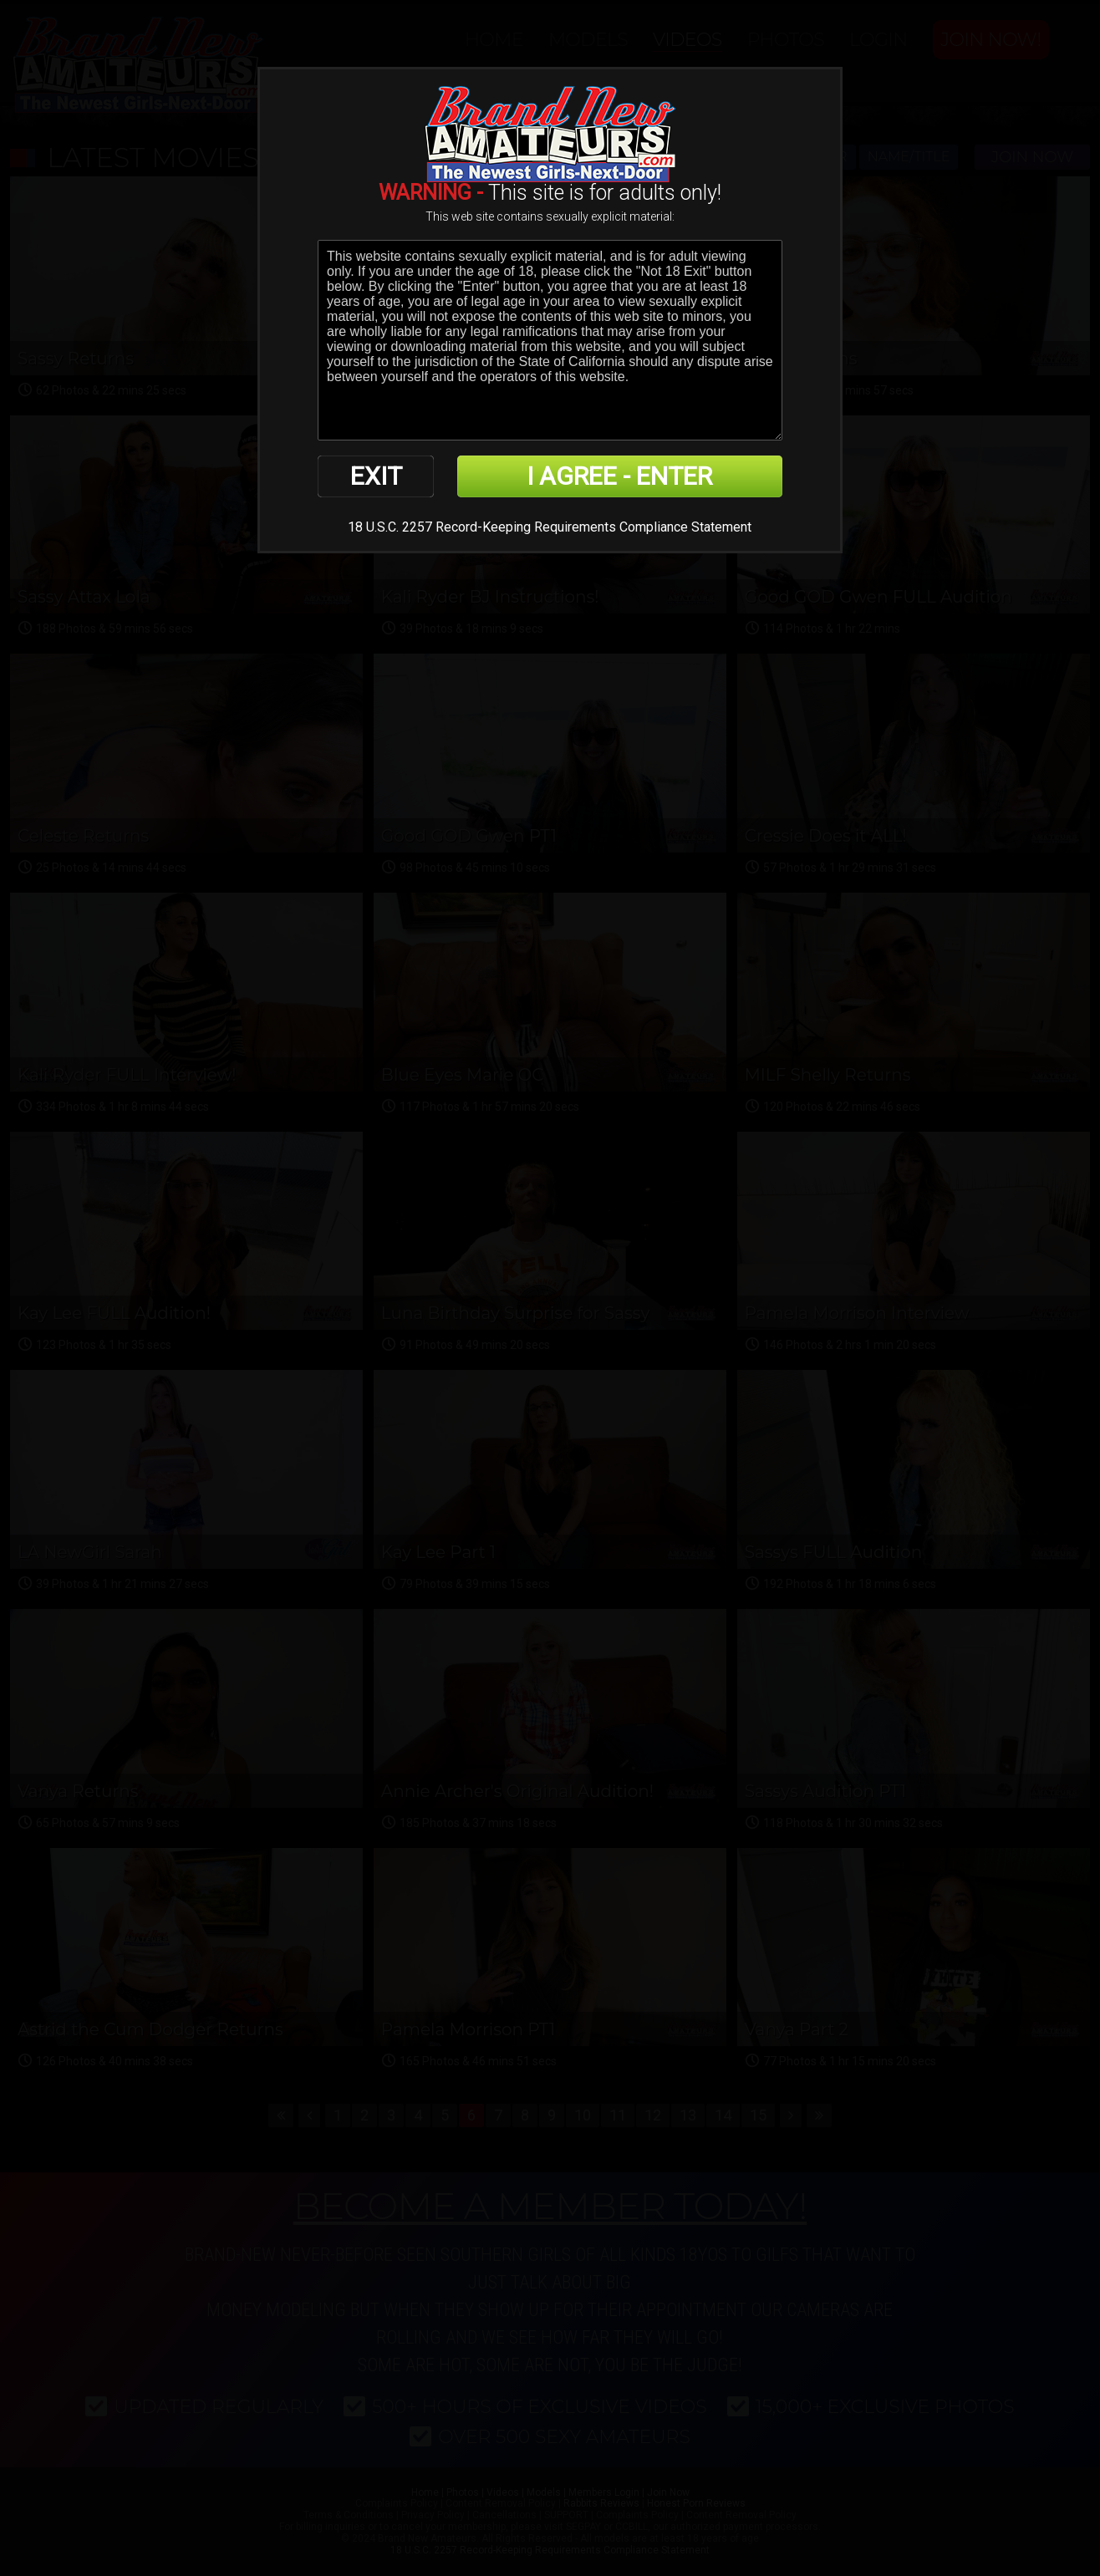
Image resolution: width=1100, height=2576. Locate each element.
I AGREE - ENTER (619, 476)
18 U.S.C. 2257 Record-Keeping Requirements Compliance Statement (549, 527)
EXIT (376, 476)
